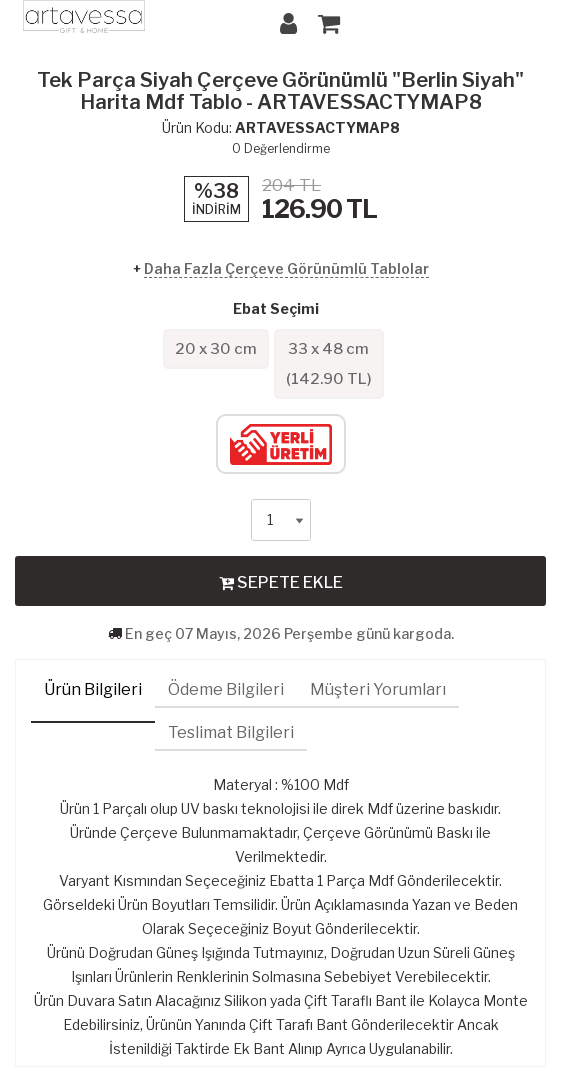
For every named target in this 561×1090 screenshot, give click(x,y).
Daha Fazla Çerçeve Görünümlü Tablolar (286, 268)
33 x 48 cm (329, 364)
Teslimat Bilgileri (231, 732)
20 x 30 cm (216, 349)
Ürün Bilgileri (93, 689)
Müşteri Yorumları (378, 689)
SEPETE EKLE (281, 582)
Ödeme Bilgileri (226, 689)
